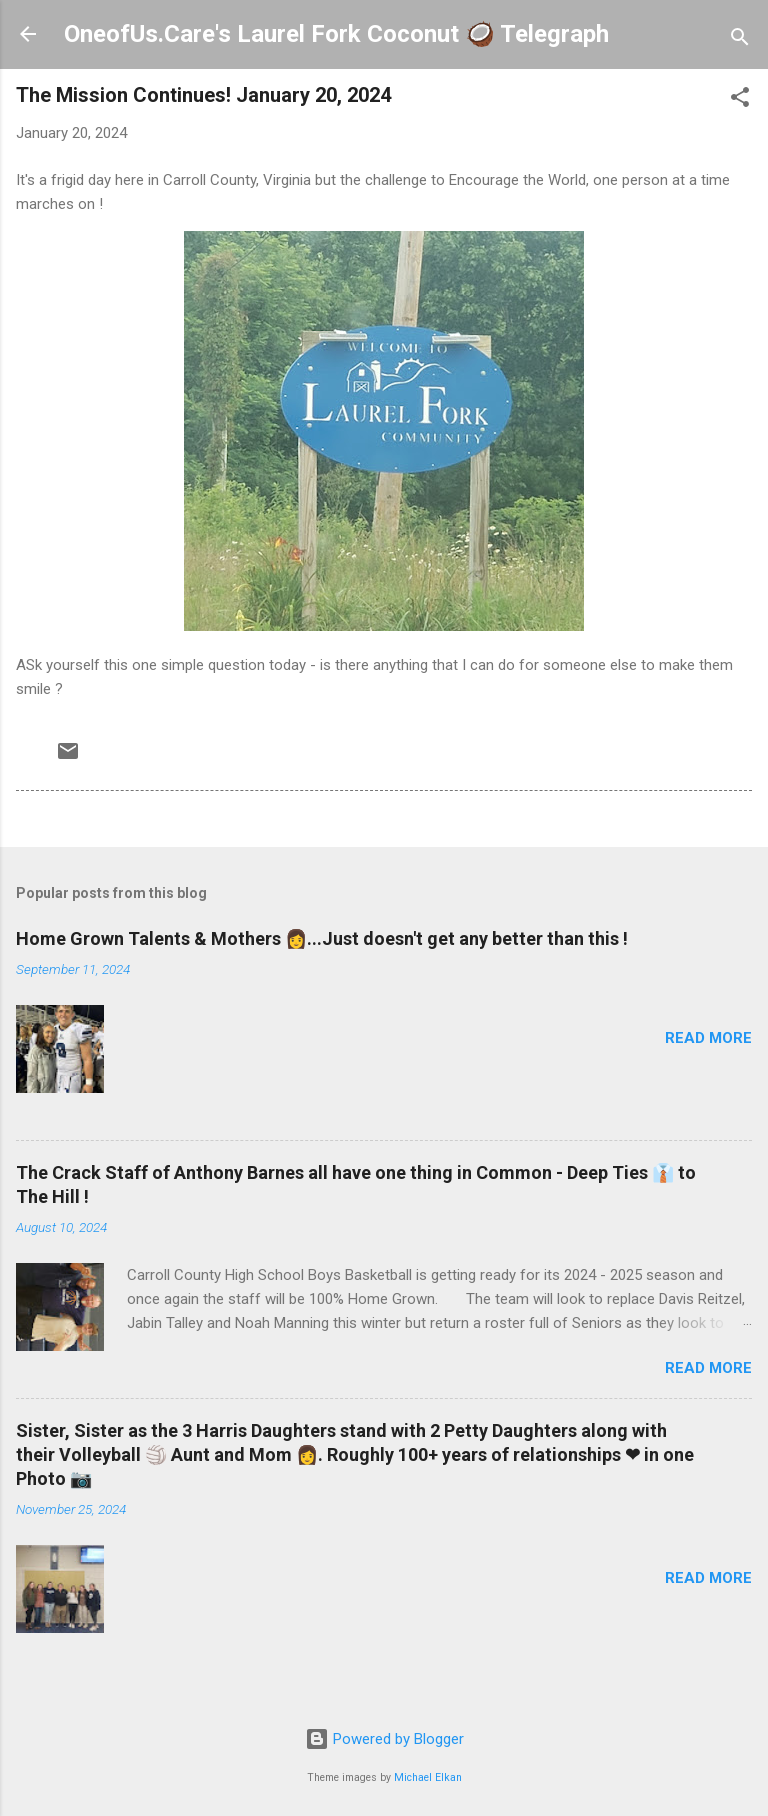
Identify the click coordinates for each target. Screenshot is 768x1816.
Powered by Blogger (384, 1739)
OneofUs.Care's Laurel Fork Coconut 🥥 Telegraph (336, 34)
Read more (708, 1038)
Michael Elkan (428, 1777)
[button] (740, 100)
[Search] (740, 40)
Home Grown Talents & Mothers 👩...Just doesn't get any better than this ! (322, 938)
